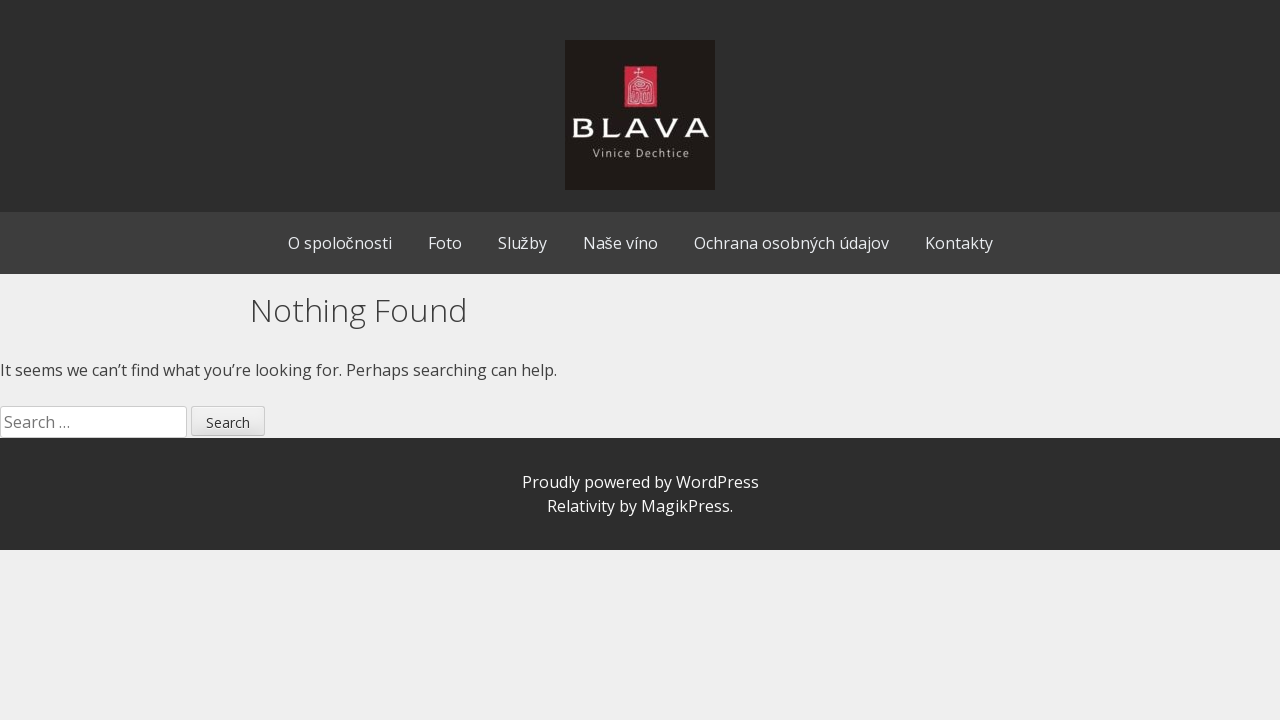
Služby (522, 243)
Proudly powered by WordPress (640, 482)
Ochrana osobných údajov (791, 243)
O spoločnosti (340, 243)
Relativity (581, 506)
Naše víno (620, 243)
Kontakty (959, 243)
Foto (445, 243)
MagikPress (685, 506)
